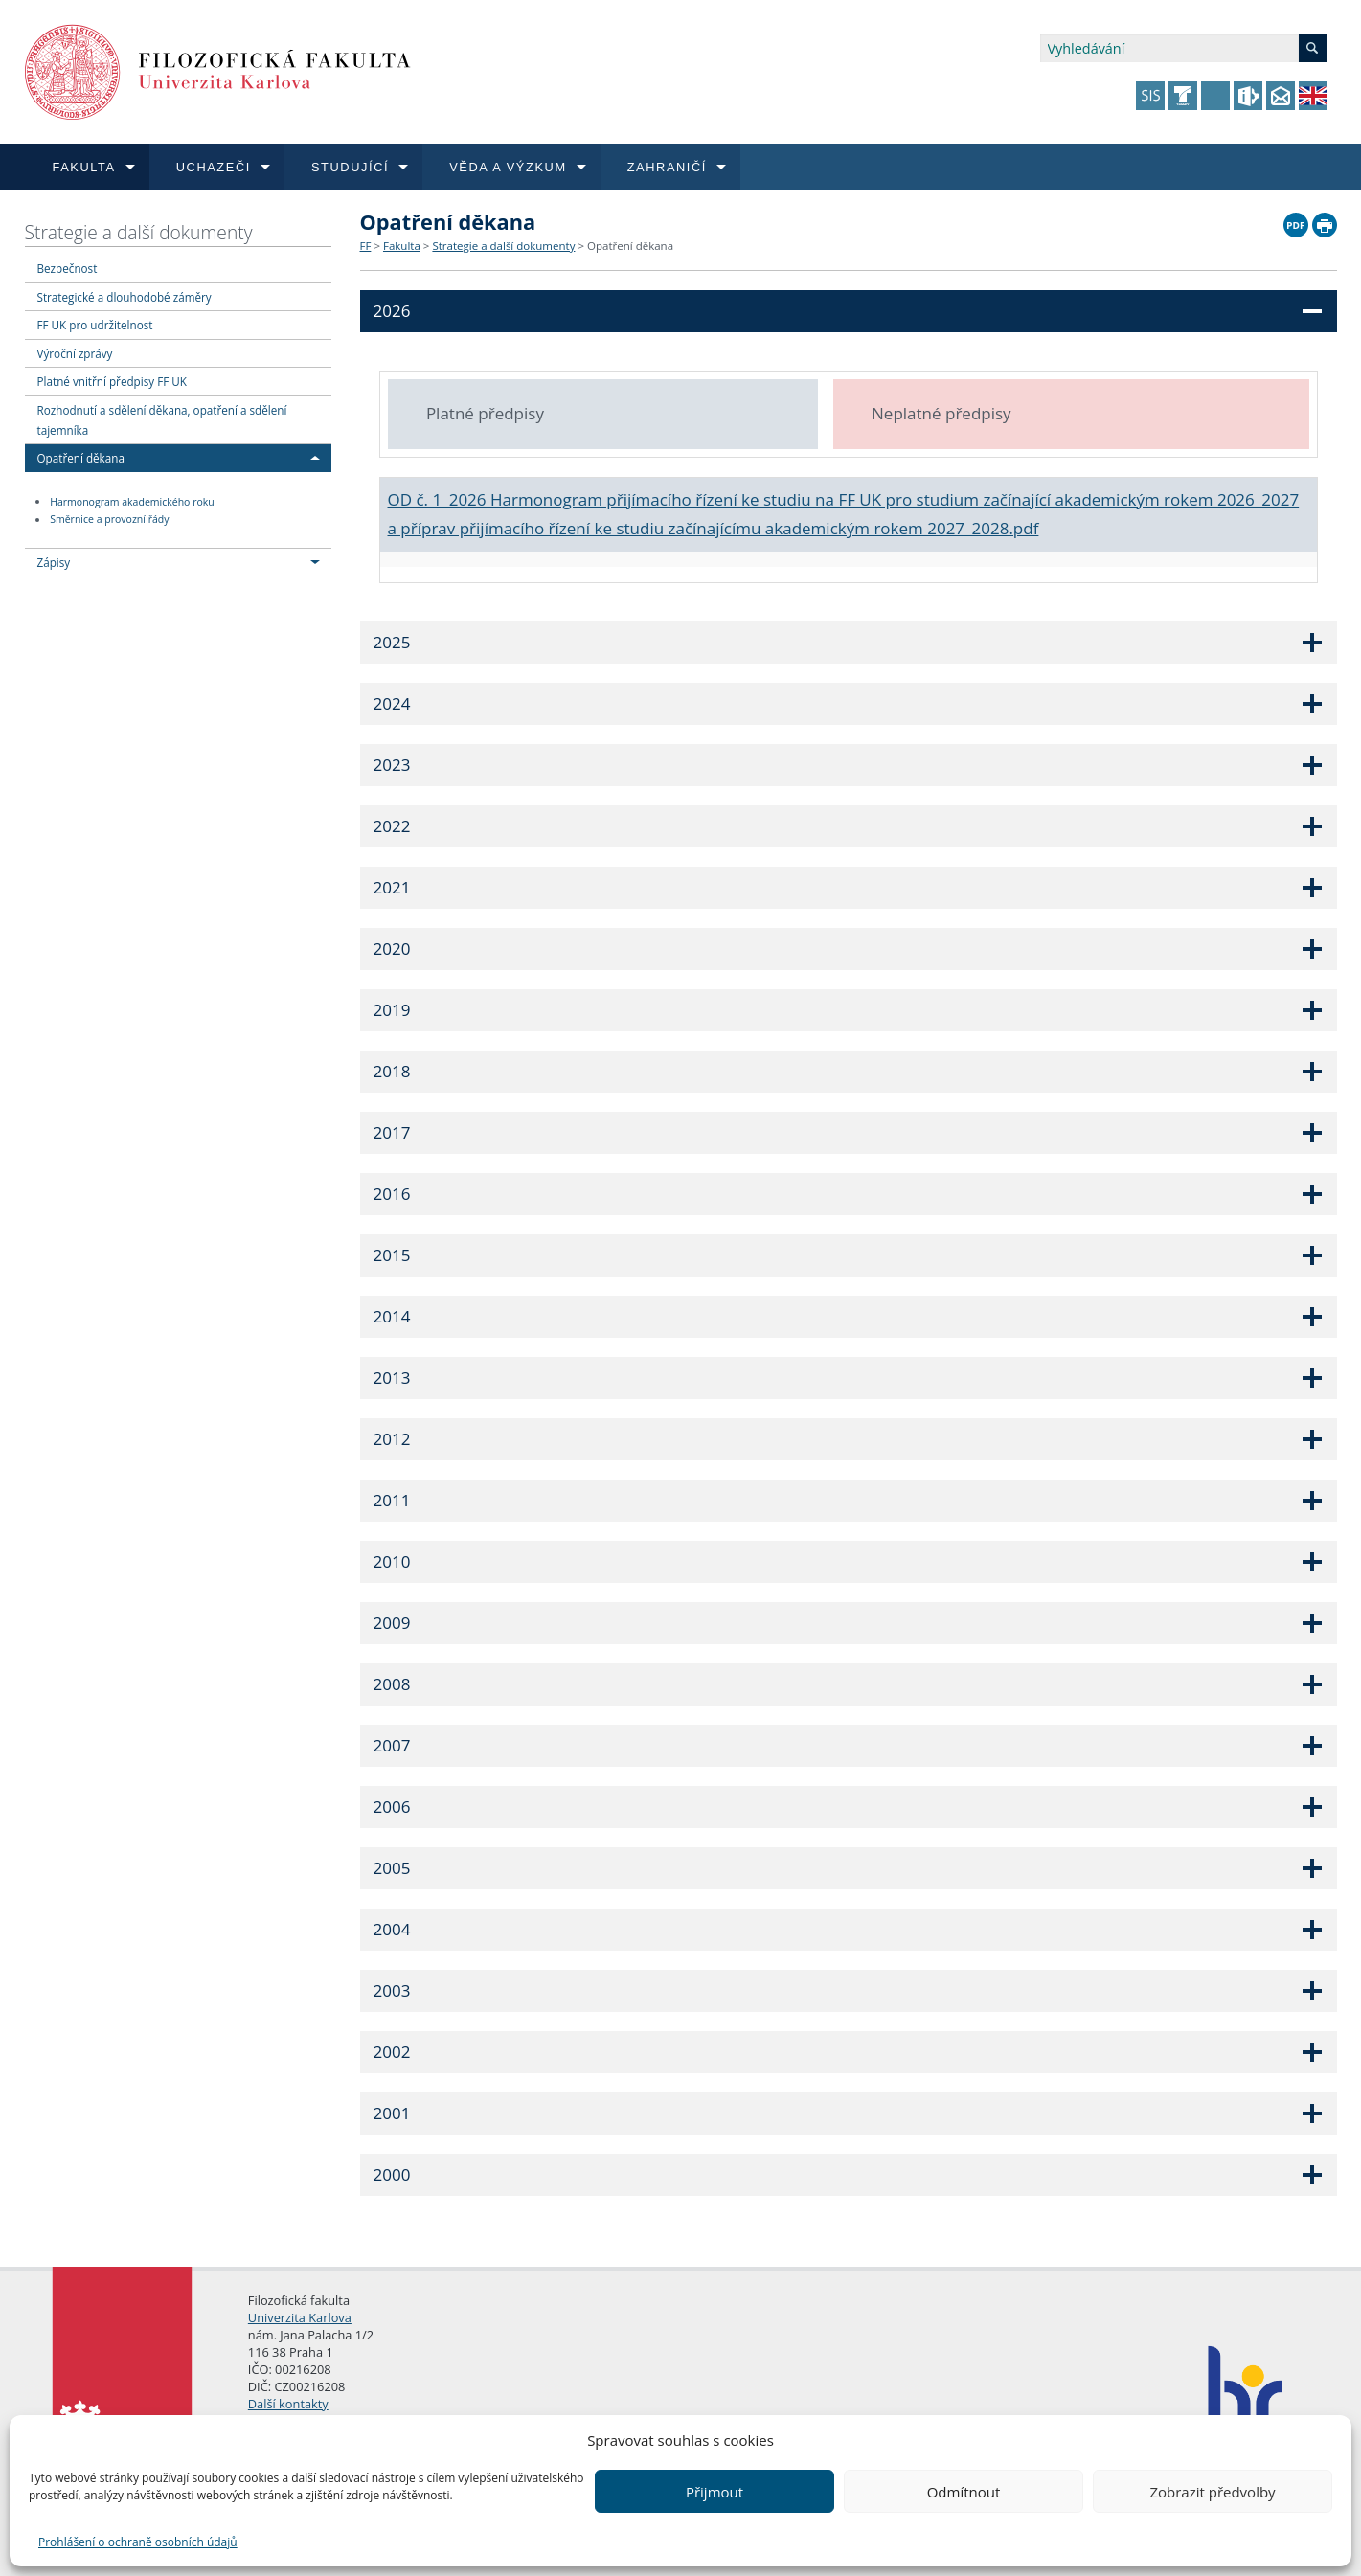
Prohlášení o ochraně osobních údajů (138, 2542)
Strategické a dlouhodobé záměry (124, 297)
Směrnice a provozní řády (109, 520)
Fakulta (401, 245)
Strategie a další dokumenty (139, 232)
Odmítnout (964, 2491)
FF (366, 245)
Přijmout (714, 2491)
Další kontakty (288, 2403)
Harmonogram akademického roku (132, 501)
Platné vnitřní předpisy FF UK (112, 381)
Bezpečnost (67, 268)
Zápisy (54, 562)
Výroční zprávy (75, 353)
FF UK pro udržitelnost (95, 324)
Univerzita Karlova (300, 2317)
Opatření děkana (81, 457)
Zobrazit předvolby (1212, 2491)
